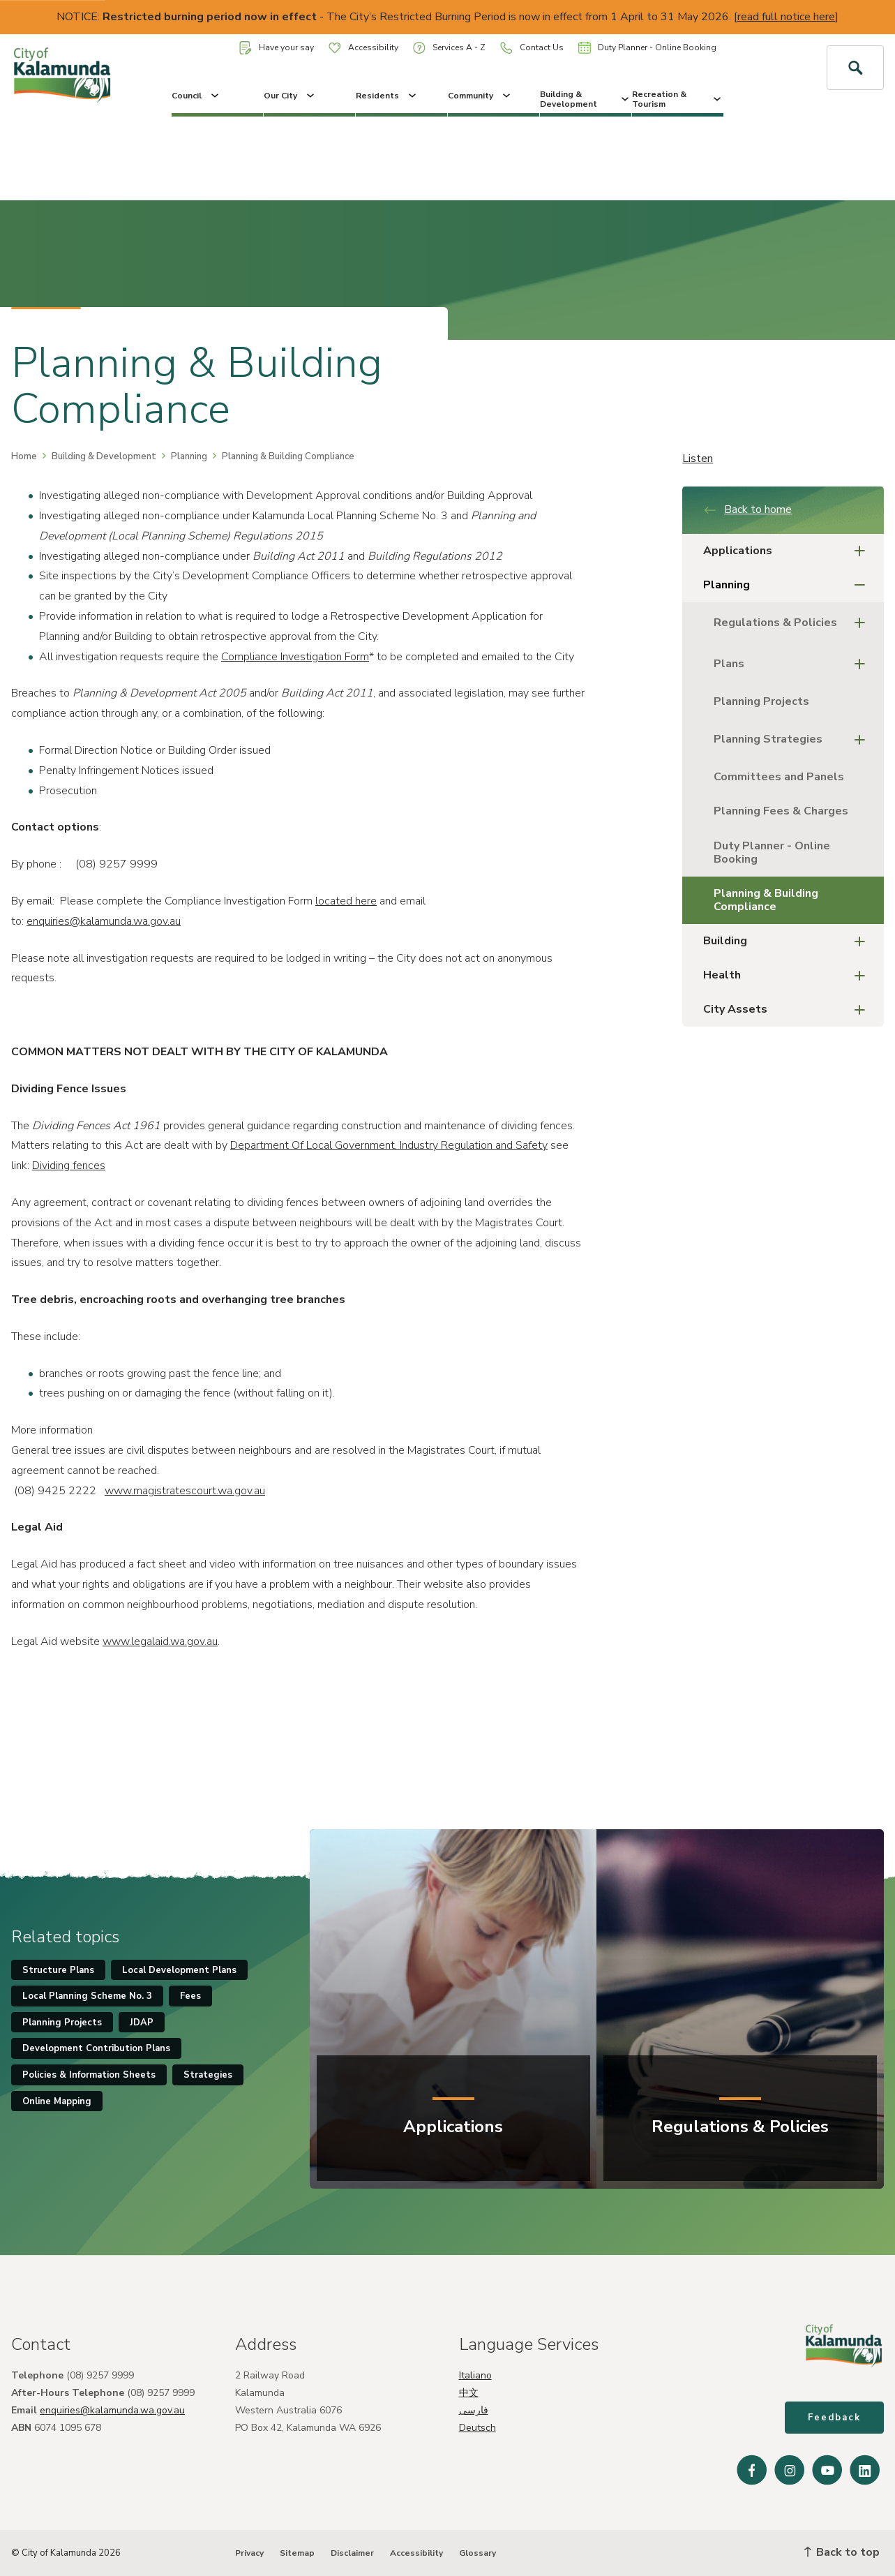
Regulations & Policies (793, 622)
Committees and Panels (779, 776)
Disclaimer (352, 2553)
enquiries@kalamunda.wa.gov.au (104, 921)
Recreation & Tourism (677, 99)
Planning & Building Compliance (766, 900)
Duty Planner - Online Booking (647, 47)
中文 (469, 2392)
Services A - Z (449, 48)
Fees (190, 1996)
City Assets (788, 1009)
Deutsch (477, 2427)
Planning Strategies (793, 739)
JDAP (141, 2022)
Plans (793, 664)
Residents (387, 95)
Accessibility (363, 47)
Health (788, 975)
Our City (290, 95)
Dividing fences (68, 1165)
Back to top (842, 2552)
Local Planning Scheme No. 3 (87, 1996)
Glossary (477, 2553)
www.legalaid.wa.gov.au (160, 1641)
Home (24, 456)
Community (480, 95)
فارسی (473, 2410)
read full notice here (786, 16)
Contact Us (532, 48)
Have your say (276, 47)
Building (788, 941)
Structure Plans (58, 1970)
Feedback (834, 2417)
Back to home (747, 509)
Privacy (249, 2553)
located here (346, 901)
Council (196, 95)
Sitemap (297, 2553)
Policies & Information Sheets (89, 2075)
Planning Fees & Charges (781, 811)
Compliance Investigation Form (295, 656)
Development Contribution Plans (96, 2048)
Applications (788, 551)
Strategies (207, 2075)
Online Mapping (56, 2101)
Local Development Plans (179, 1970)
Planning (189, 456)
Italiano (475, 2375)
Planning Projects (761, 701)
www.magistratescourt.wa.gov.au (185, 1490)
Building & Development (585, 99)
